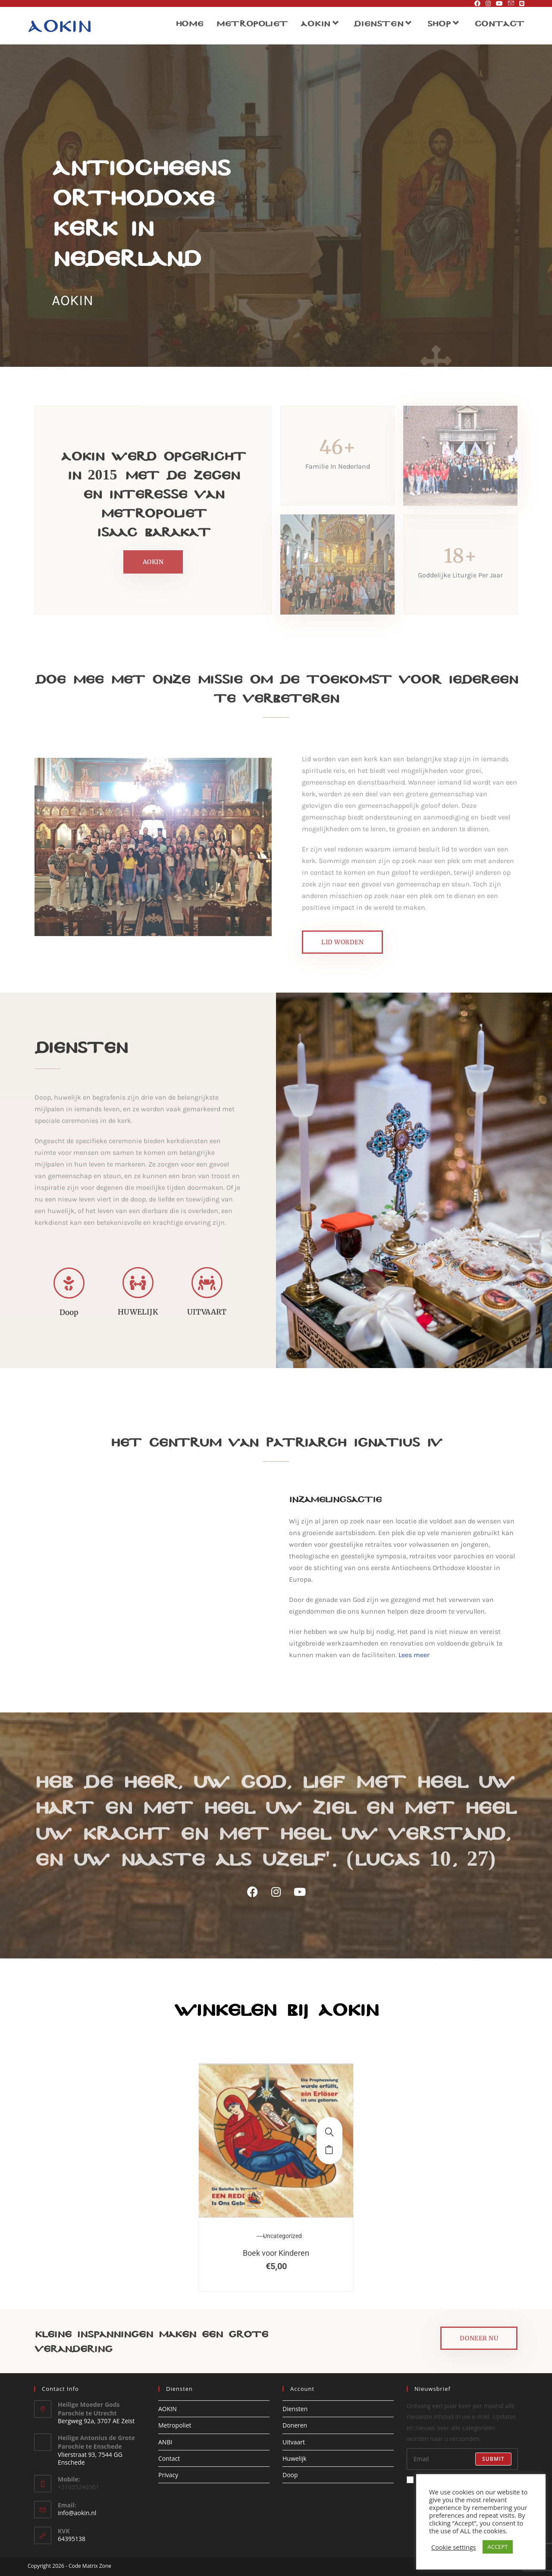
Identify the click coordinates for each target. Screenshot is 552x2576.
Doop (290, 2475)
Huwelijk (294, 2458)
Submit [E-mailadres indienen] (493, 2458)
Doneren (294, 2425)
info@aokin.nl (77, 2513)
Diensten (294, 2409)
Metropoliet (174, 2425)
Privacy (168, 2475)
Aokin (59, 25)
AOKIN (167, 2409)
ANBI (165, 2442)
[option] (276, 2177)
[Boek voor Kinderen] (329, 2131)
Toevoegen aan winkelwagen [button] (329, 2149)
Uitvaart (293, 2442)
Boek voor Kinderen (276, 2253)
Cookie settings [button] (453, 2547)
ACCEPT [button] (498, 2547)
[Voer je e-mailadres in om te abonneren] (462, 2459)
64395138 (71, 2539)
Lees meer (414, 1655)
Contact (169, 2458)
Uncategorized (282, 2235)
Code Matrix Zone (90, 2566)
